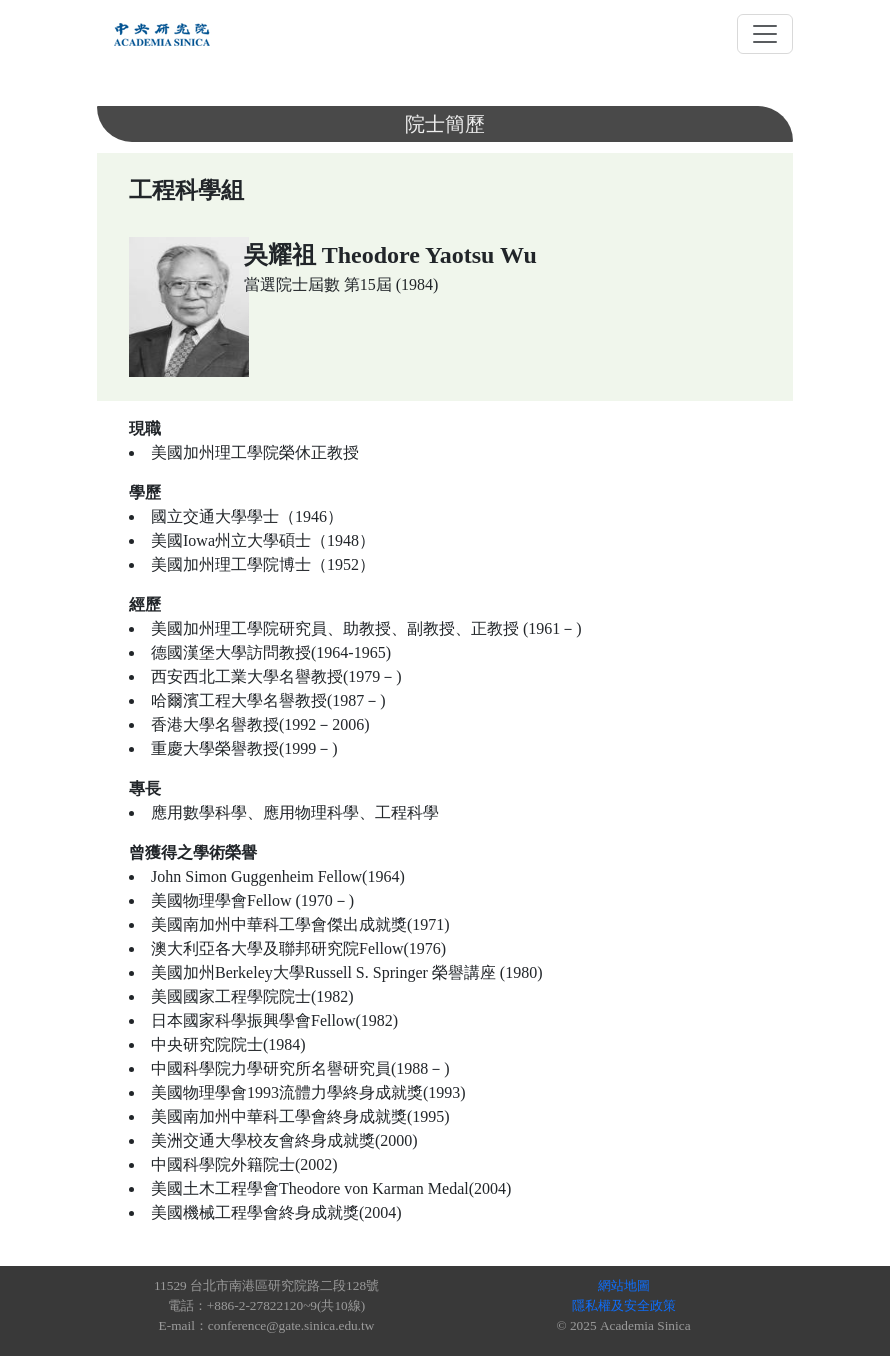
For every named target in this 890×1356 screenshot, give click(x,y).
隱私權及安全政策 (624, 1305)
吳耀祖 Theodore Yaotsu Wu (390, 255)
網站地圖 (624, 1285)
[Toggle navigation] (765, 34)
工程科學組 (186, 190)
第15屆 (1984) (391, 284)
